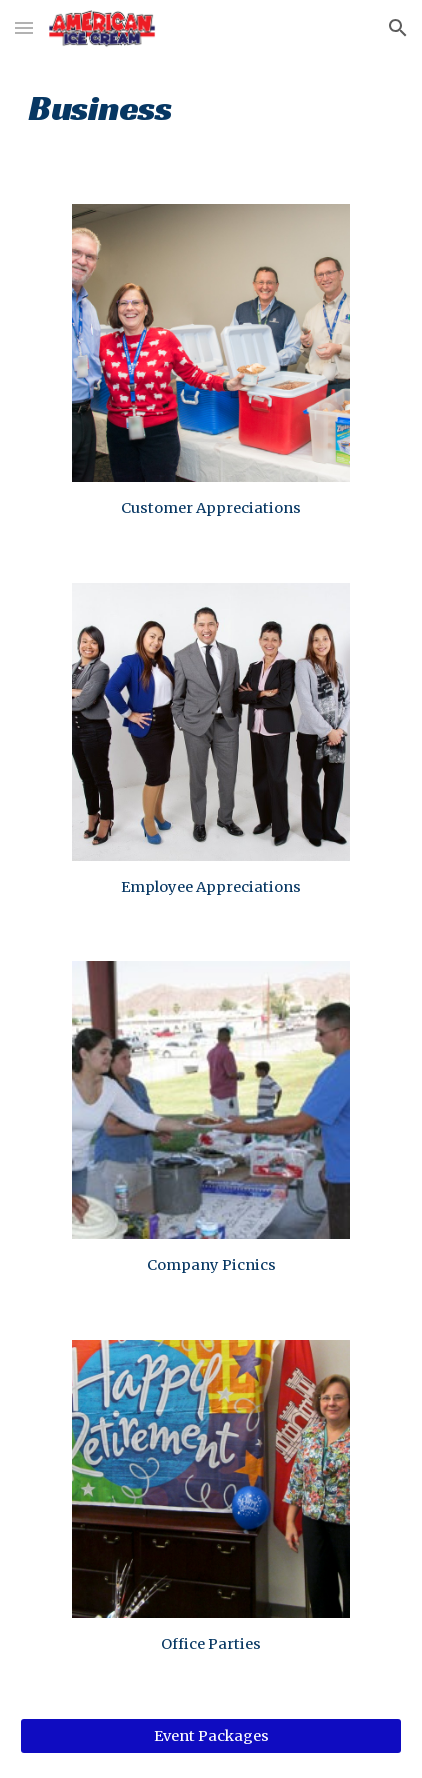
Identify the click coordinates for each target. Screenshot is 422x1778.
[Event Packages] (210, 1736)
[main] (210, 105)
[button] (24, 27)
